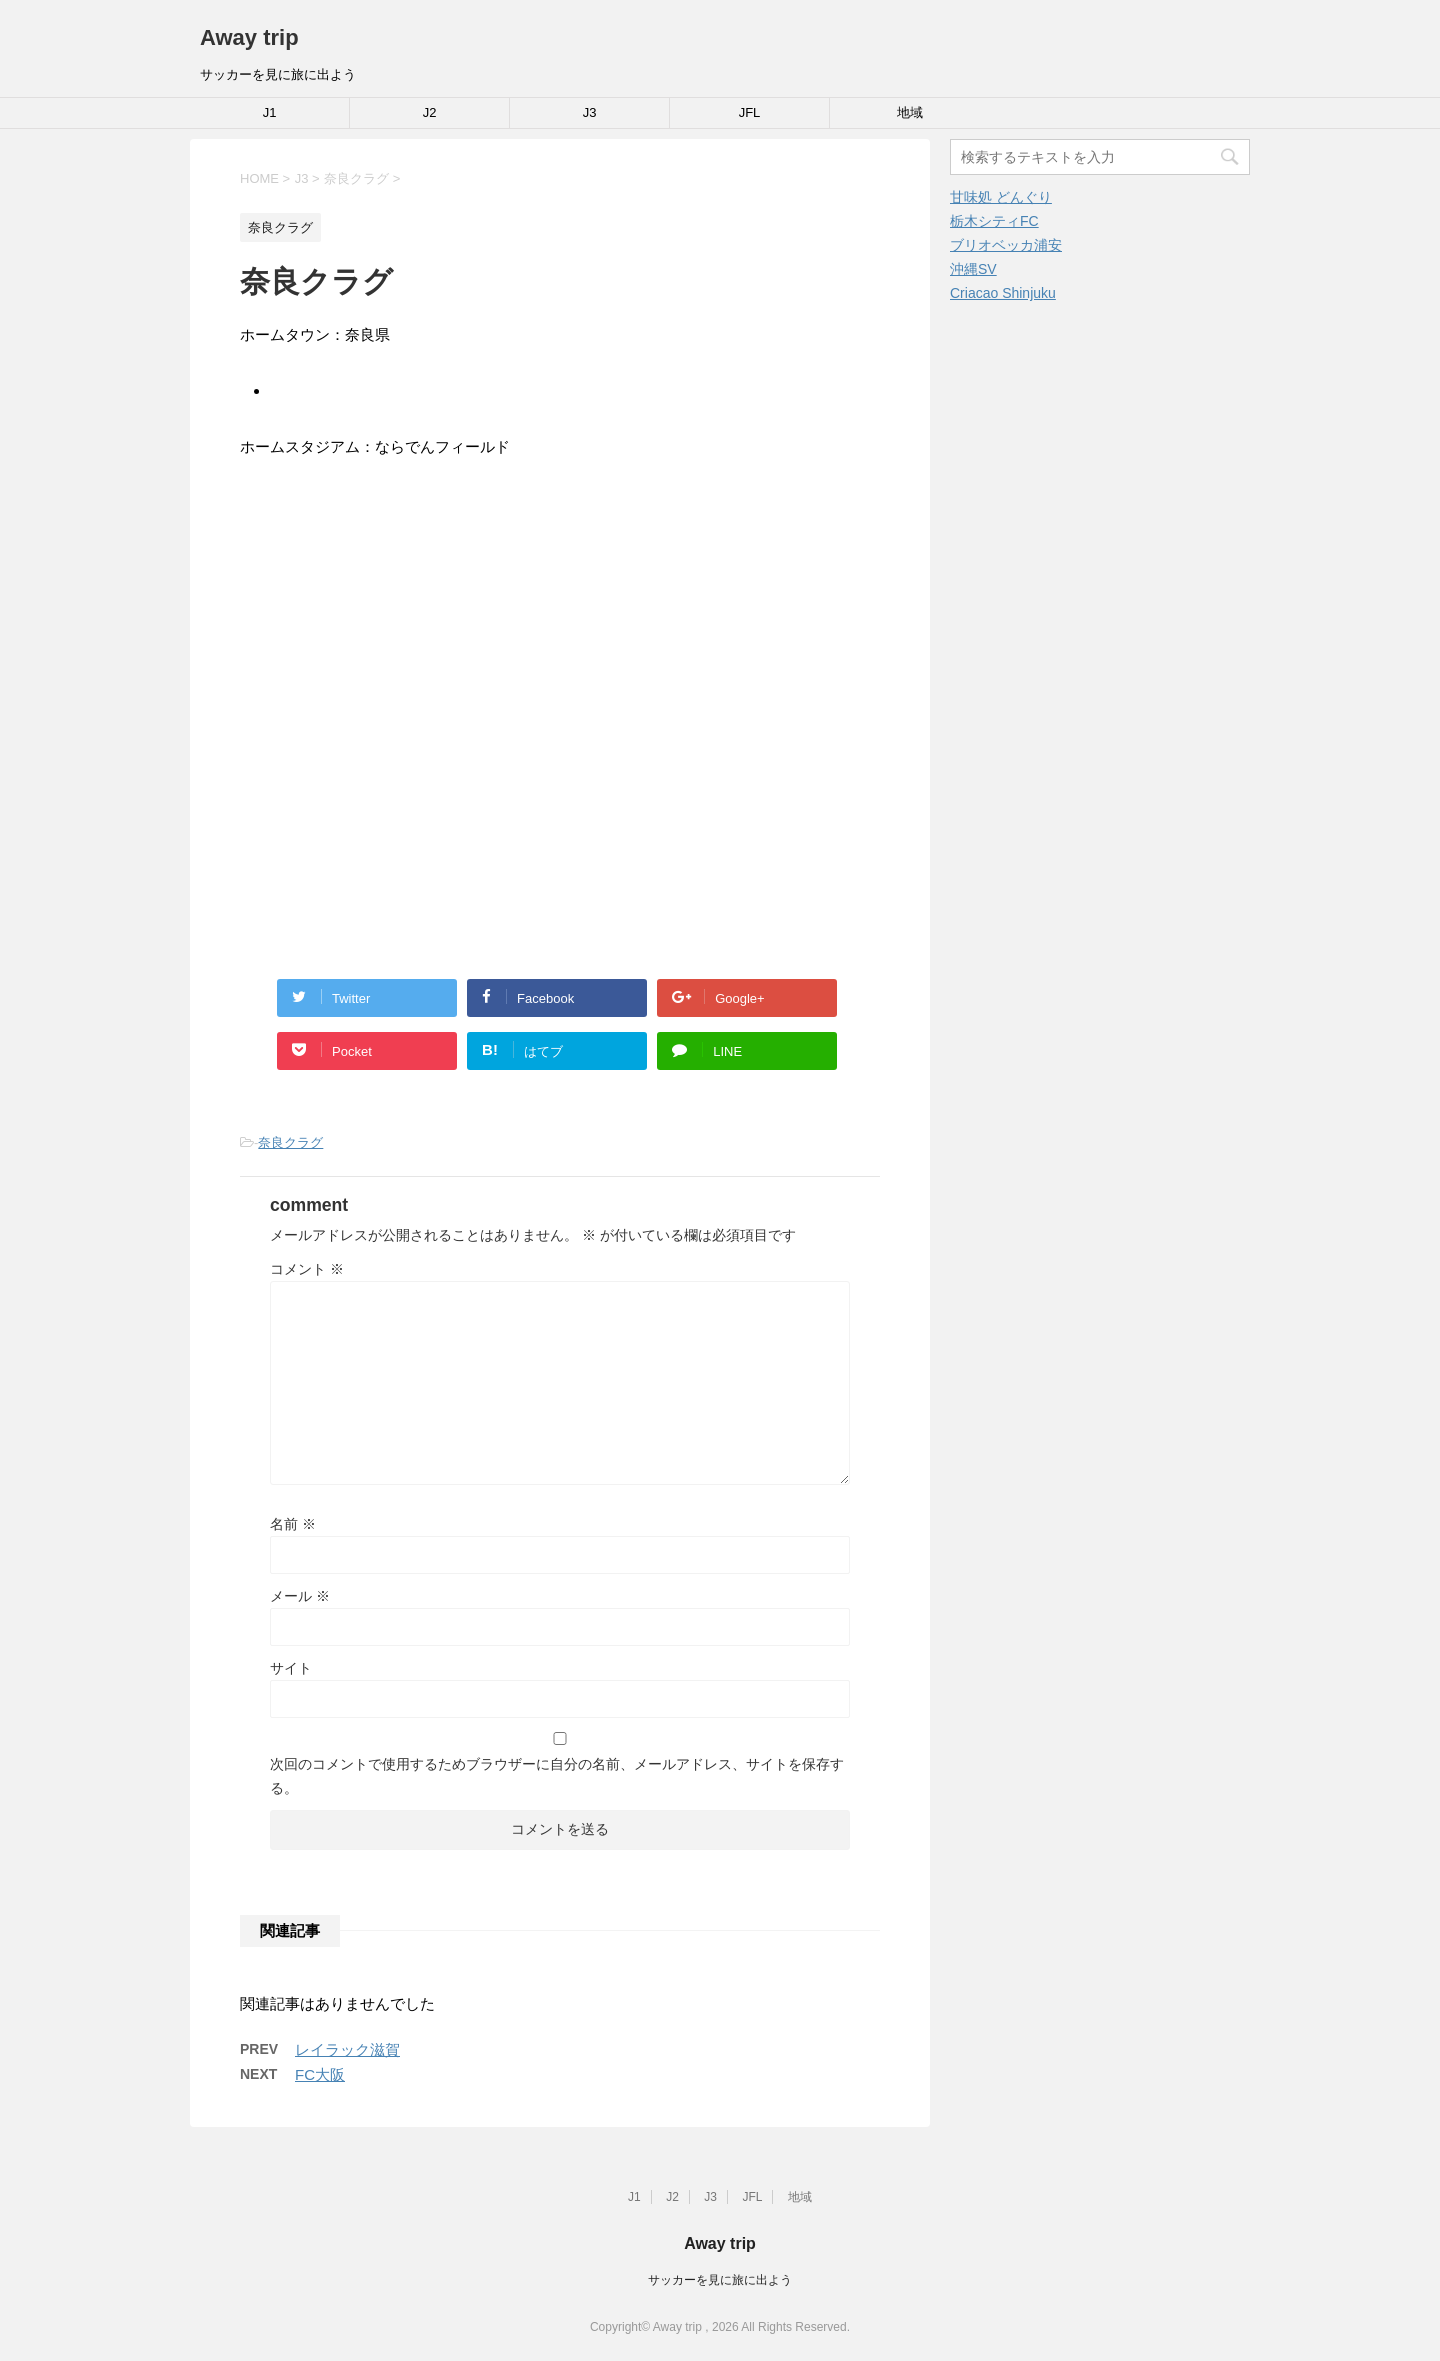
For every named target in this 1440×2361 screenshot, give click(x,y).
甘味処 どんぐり (1001, 197)
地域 (910, 112)
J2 (430, 112)
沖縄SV (973, 269)
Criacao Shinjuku (1003, 293)
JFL (750, 112)
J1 (270, 112)
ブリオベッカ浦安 (1006, 245)
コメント (307, 1269)
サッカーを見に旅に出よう (720, 2280)
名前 (293, 1524)
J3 (590, 112)
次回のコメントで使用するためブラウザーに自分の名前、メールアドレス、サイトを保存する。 (557, 1776)
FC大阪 (320, 2074)
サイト (291, 1668)
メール (300, 1596)
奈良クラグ (290, 1142)
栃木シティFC (994, 221)
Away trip (249, 37)
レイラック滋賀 (347, 2049)
